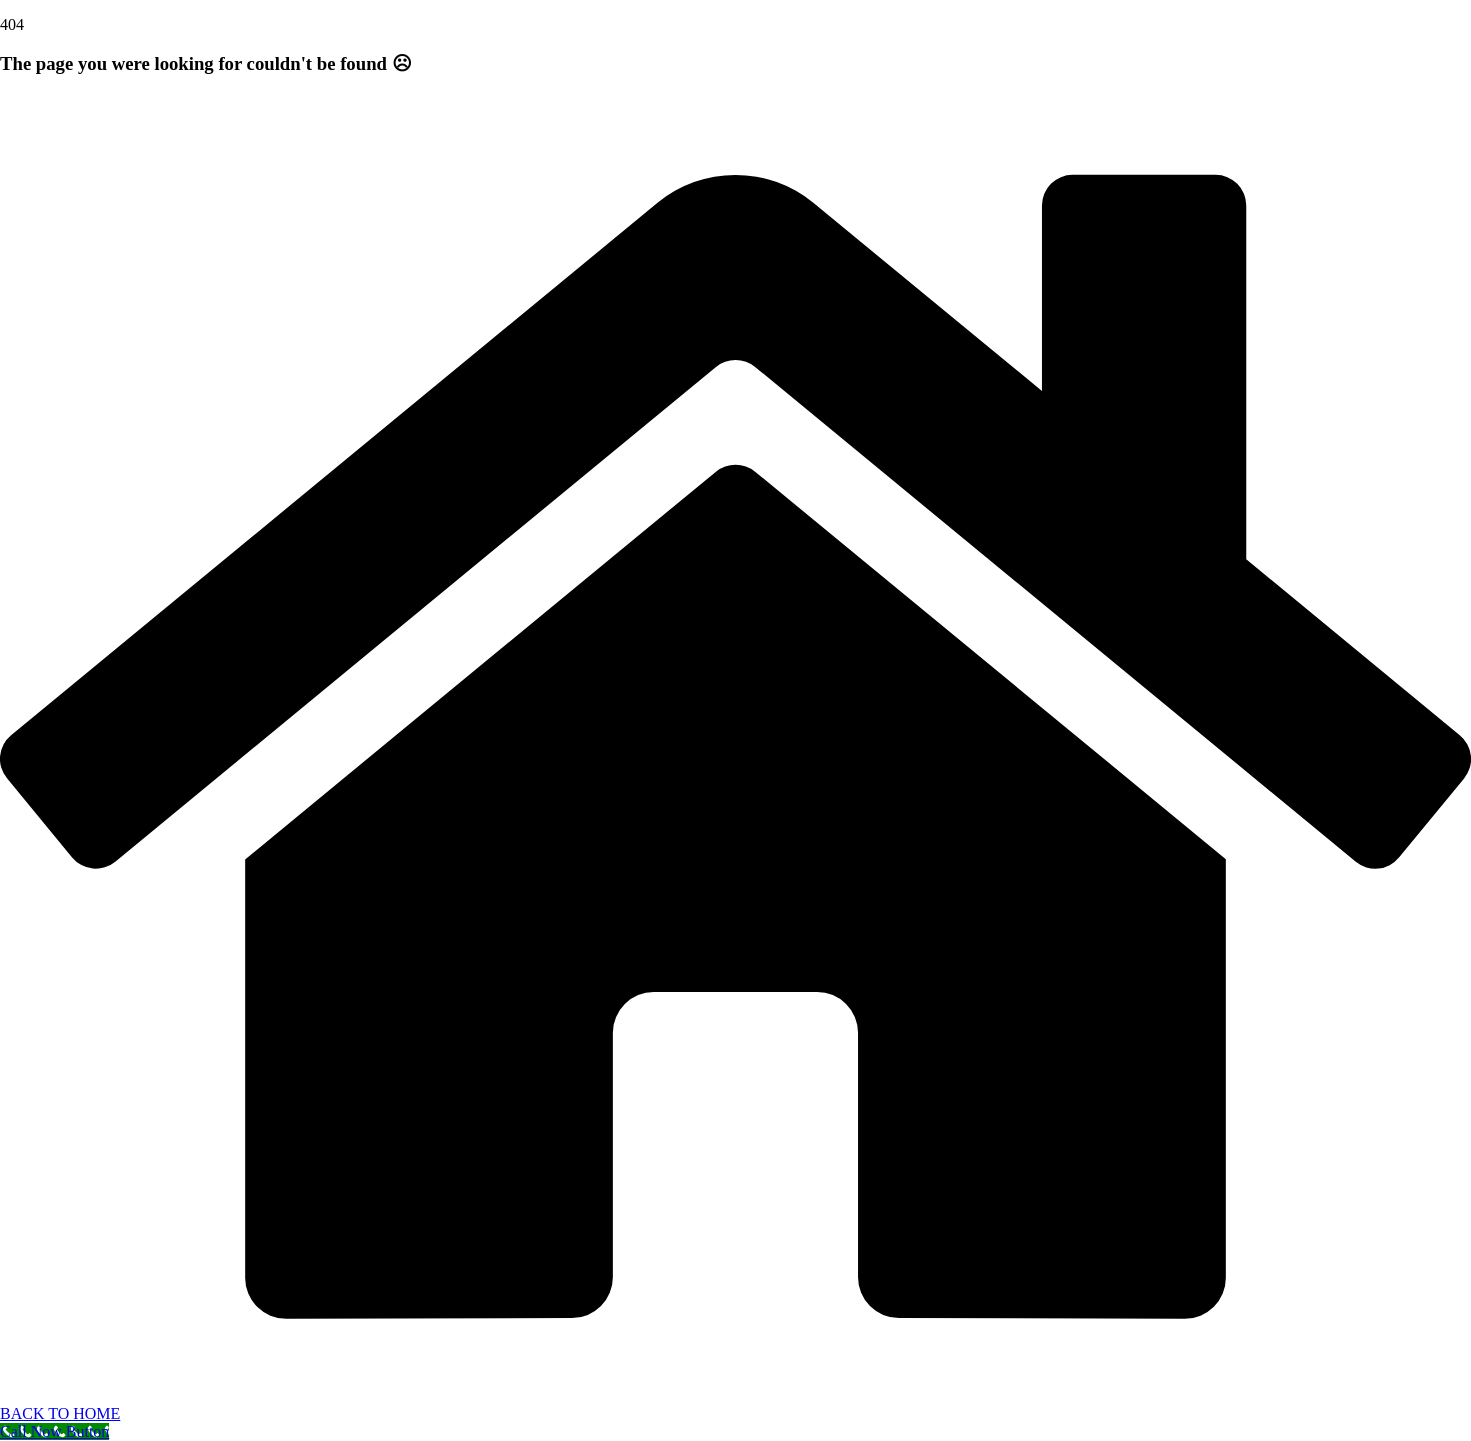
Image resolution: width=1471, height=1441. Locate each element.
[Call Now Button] (54, 1431)
